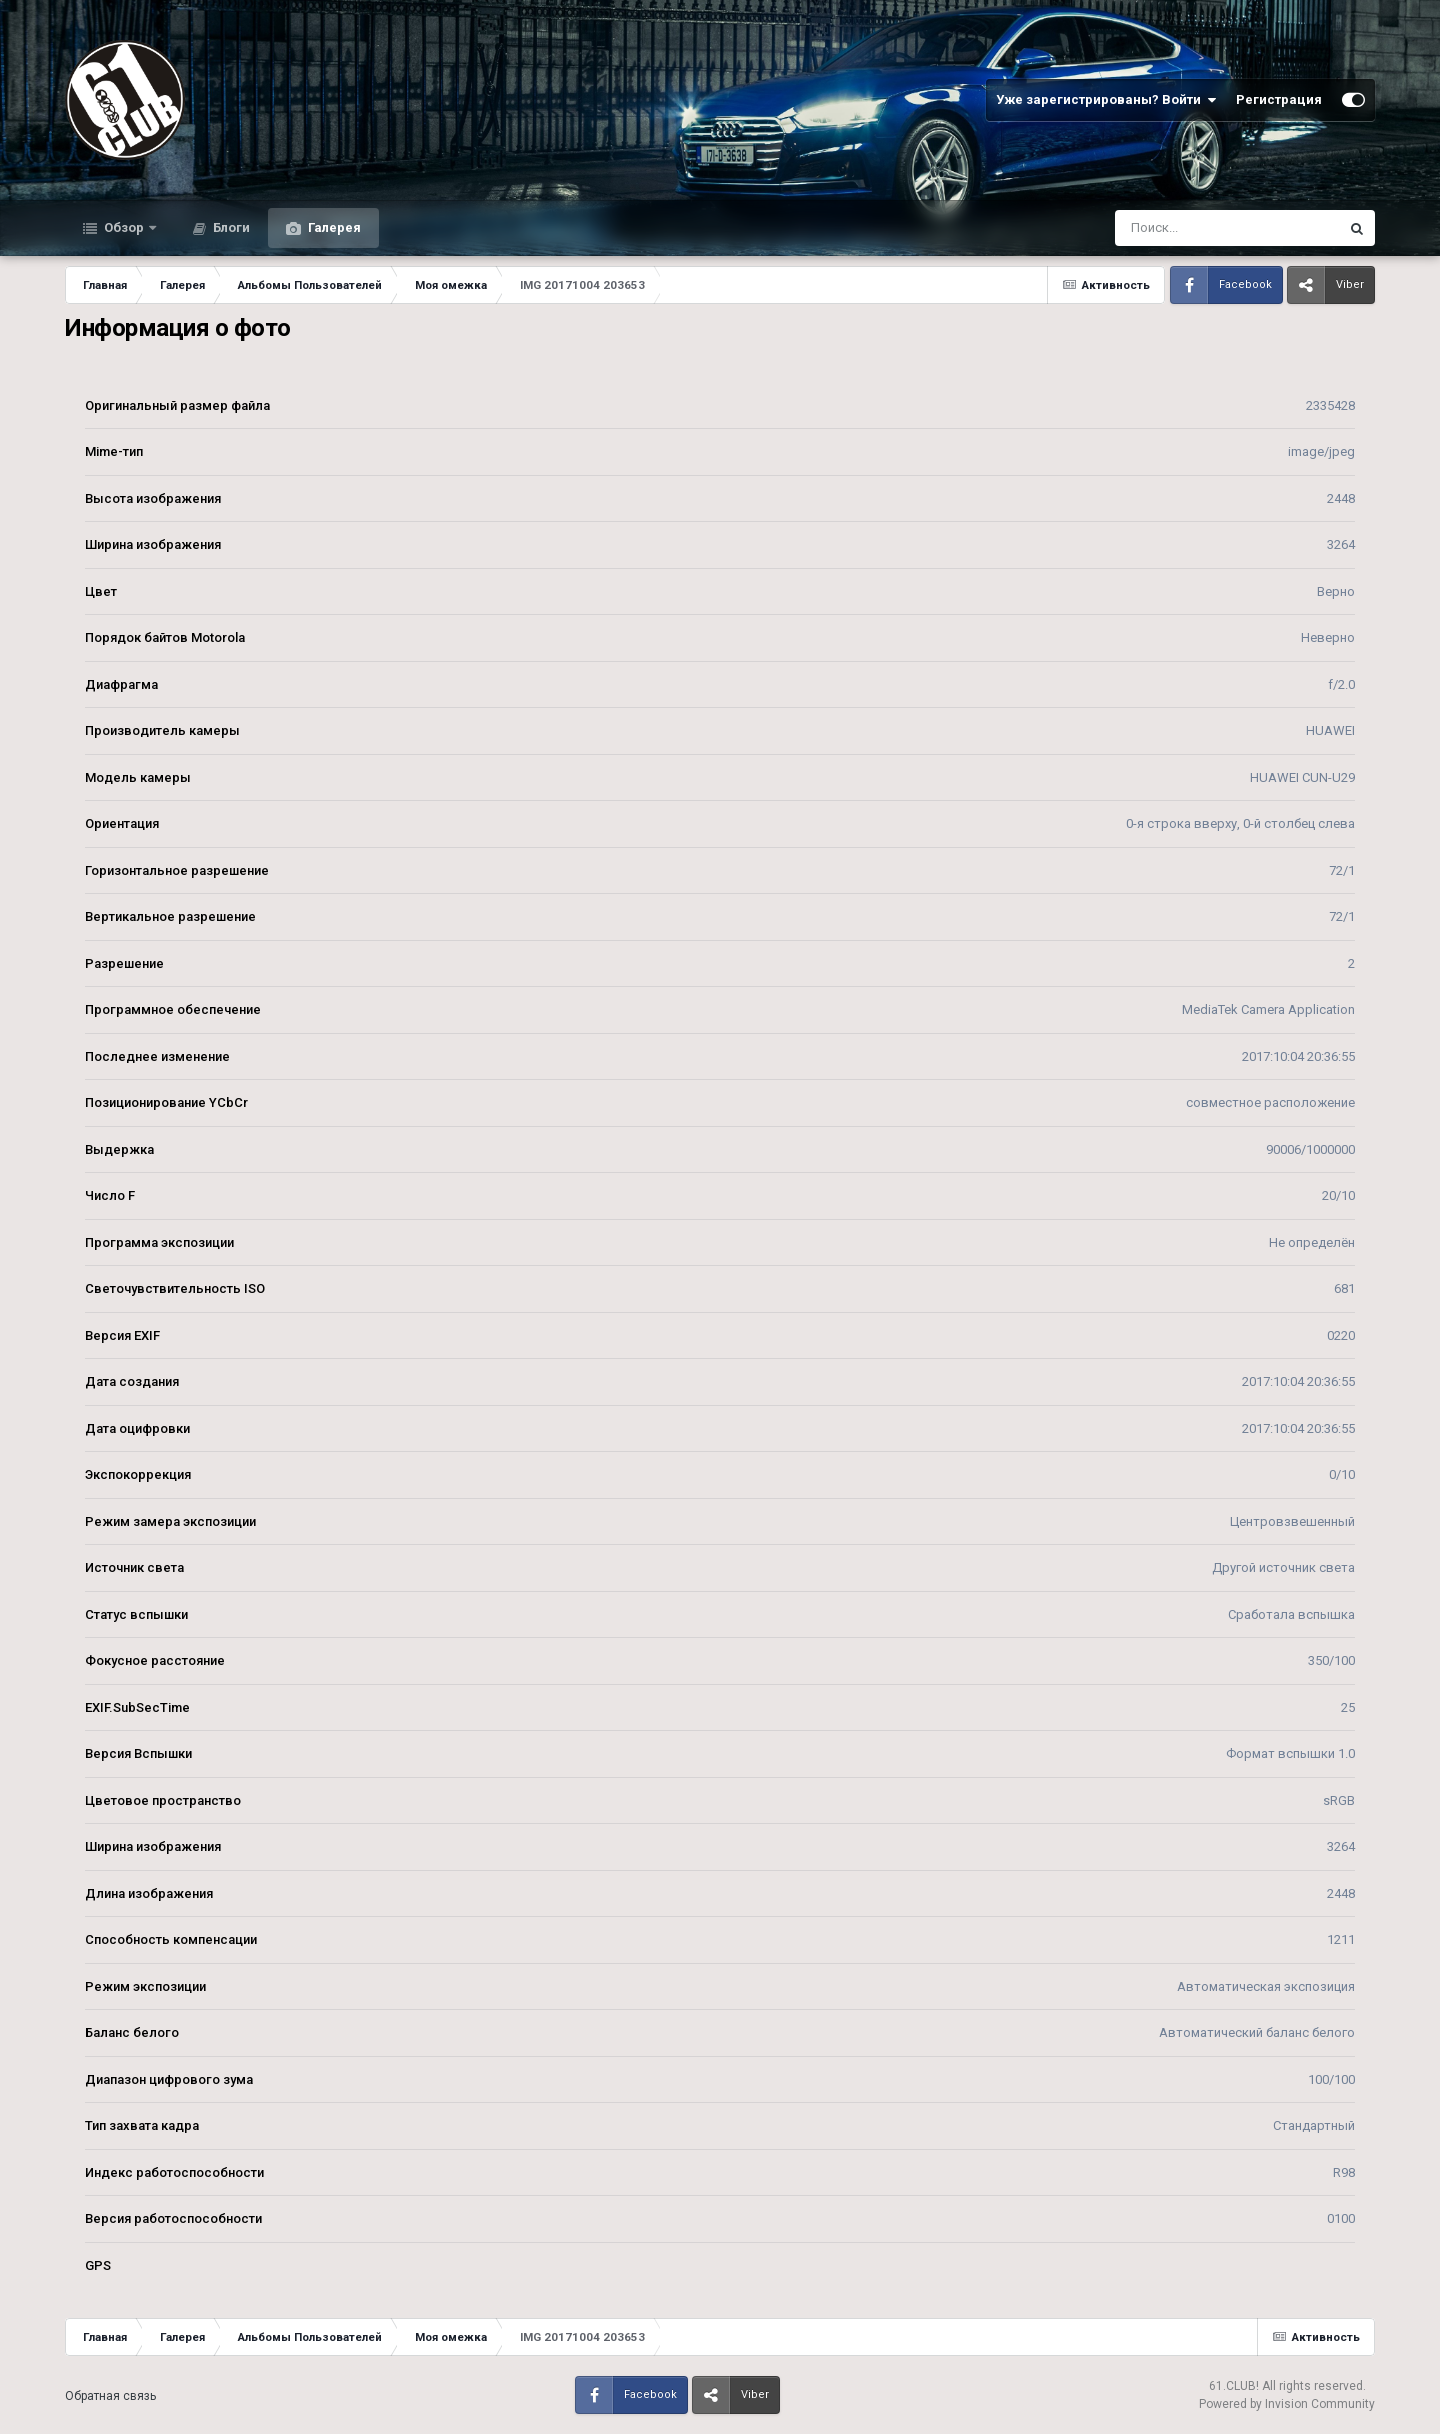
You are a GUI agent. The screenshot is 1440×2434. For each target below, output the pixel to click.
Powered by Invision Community (1287, 2404)
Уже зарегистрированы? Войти (1106, 100)
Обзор (124, 227)
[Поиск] (1189, 228)
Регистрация (1279, 99)
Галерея (333, 227)
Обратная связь (110, 2396)
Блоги (230, 227)
